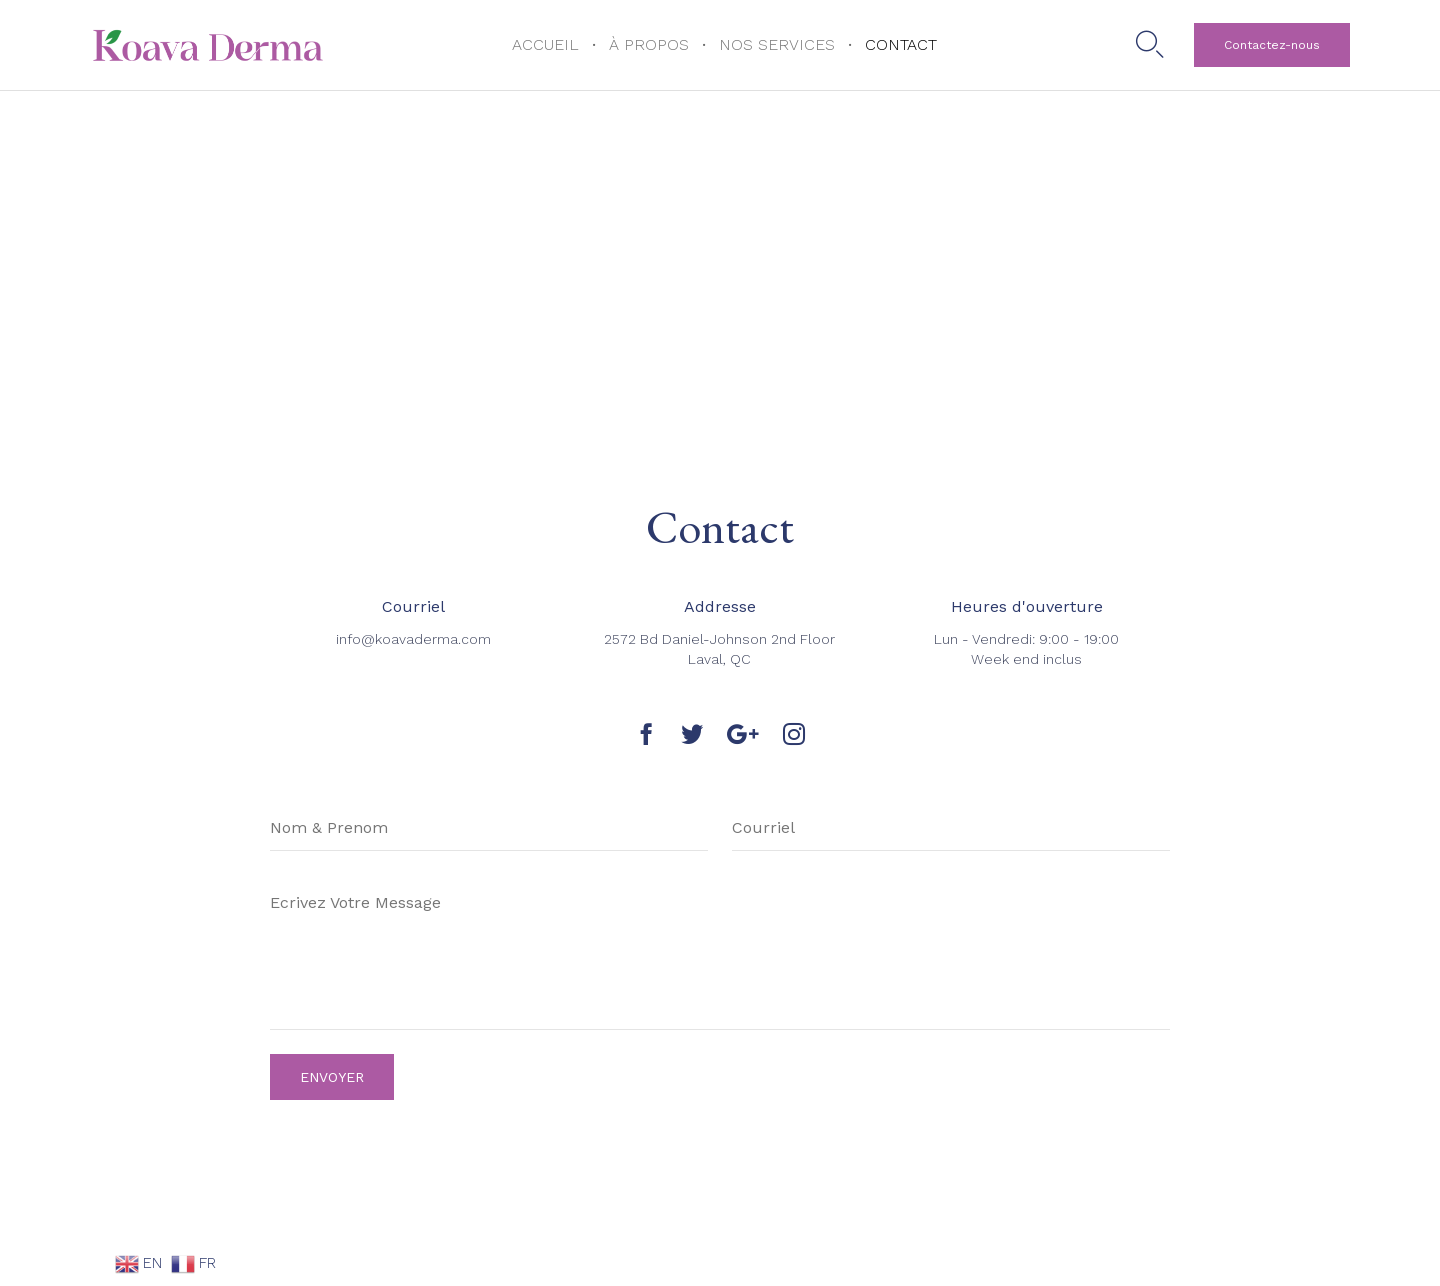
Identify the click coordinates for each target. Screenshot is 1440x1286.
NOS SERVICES (777, 44)
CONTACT (901, 44)
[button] (1272, 45)
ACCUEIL (545, 44)
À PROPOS (649, 44)
